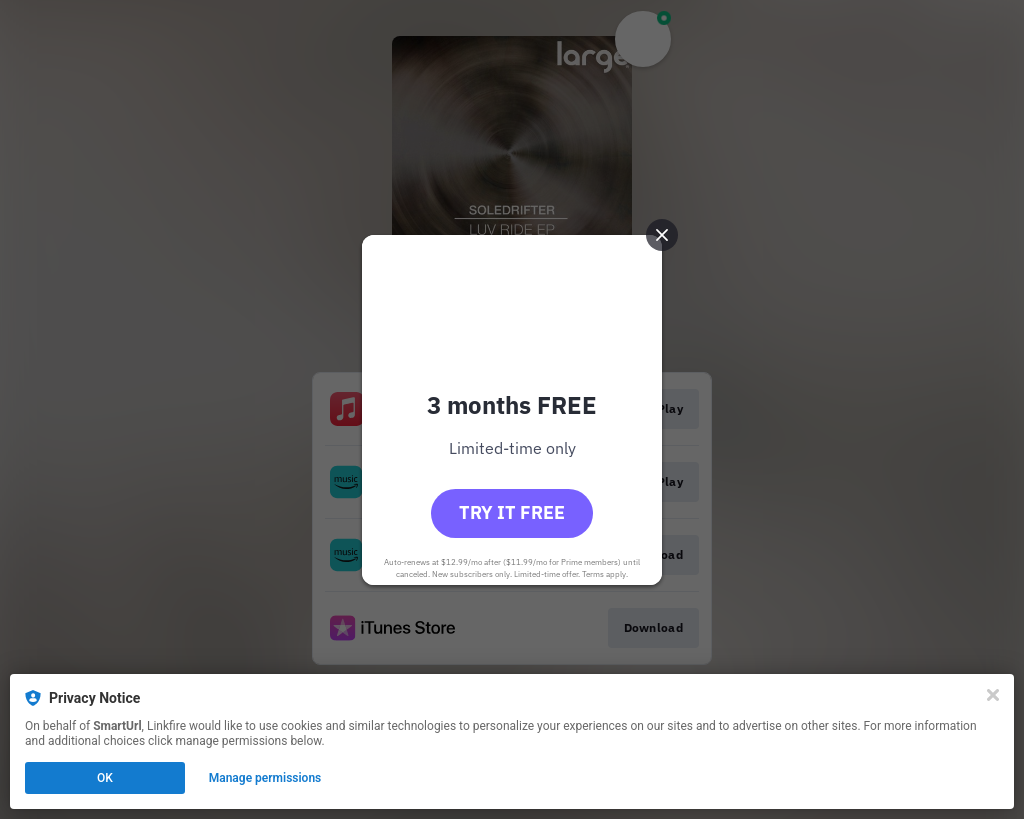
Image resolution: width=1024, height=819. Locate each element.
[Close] (993, 695)
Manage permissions (265, 778)
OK (105, 778)
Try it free (512, 512)
